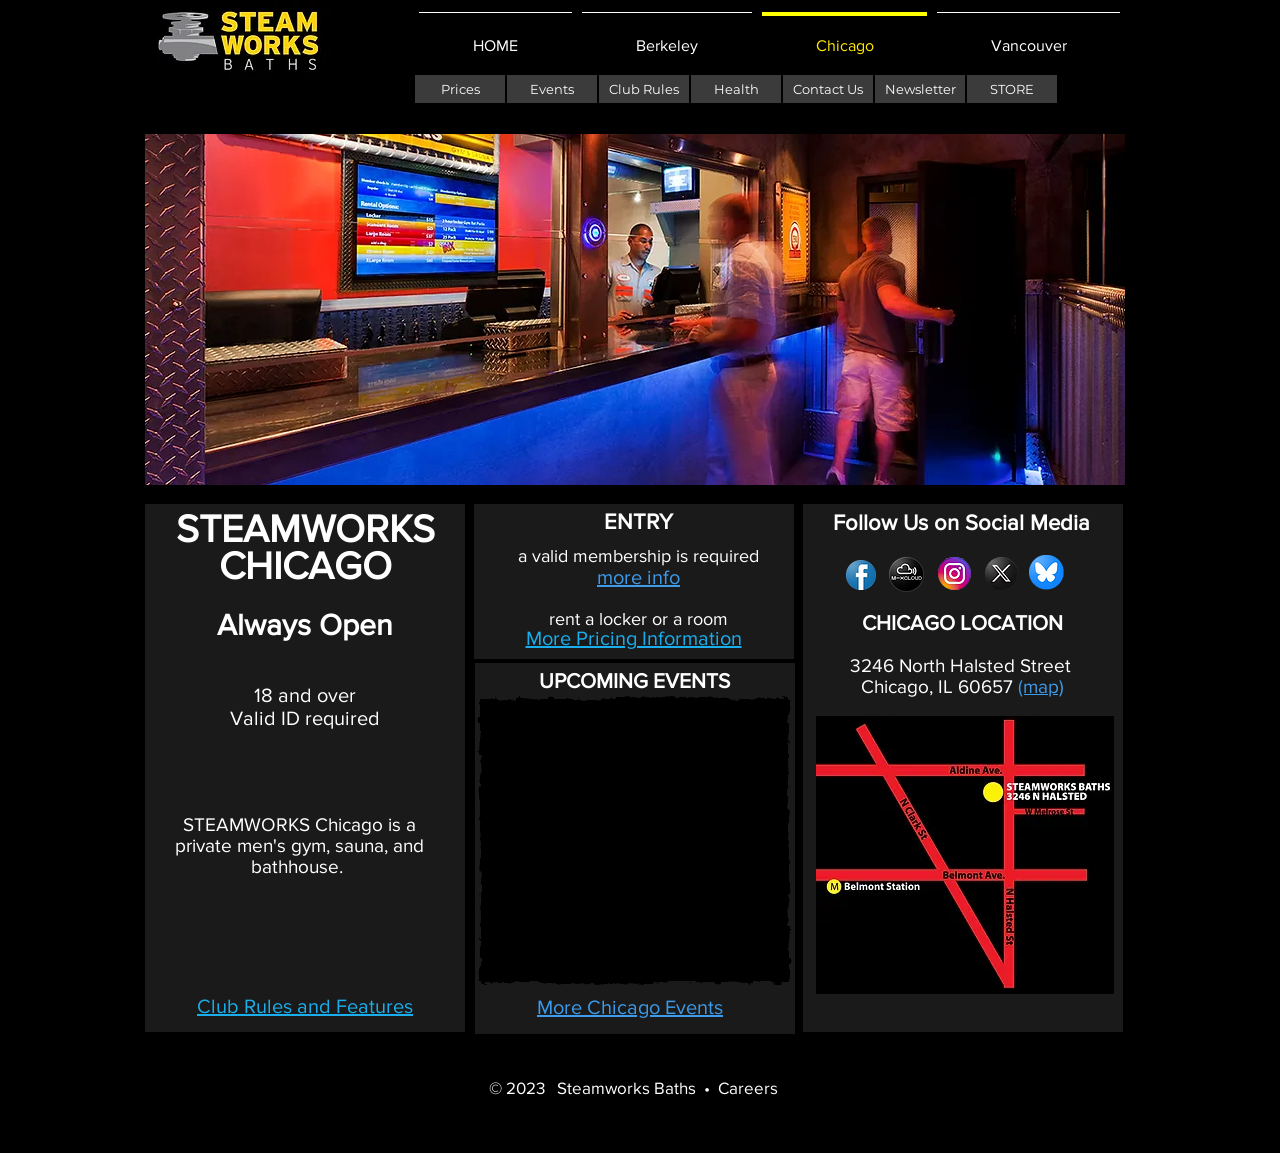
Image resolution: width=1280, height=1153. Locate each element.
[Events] (552, 89)
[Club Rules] (644, 89)
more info (638, 577)
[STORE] (1012, 89)
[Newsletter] (920, 89)
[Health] (736, 89)
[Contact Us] (828, 89)
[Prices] (460, 89)
